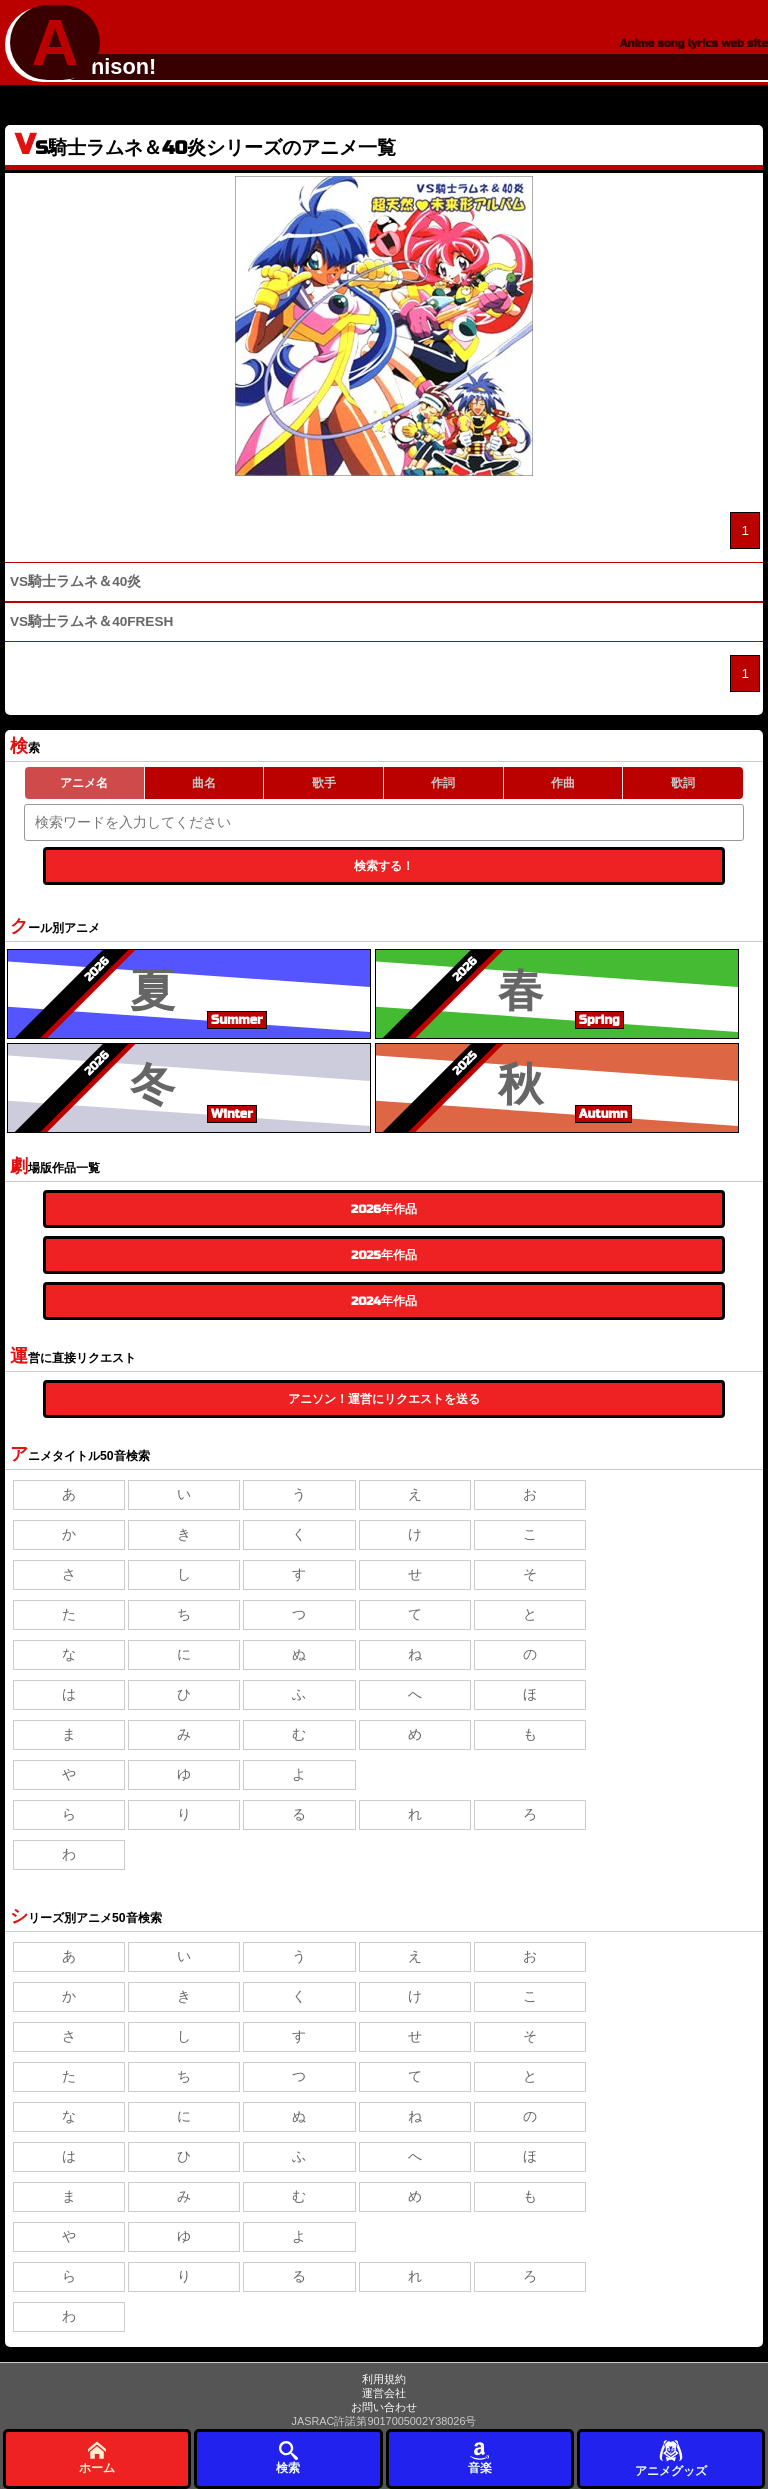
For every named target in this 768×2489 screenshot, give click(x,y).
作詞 (443, 783)
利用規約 (384, 2379)
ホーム (97, 2457)
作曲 (563, 783)
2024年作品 (384, 1301)
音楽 (480, 2457)
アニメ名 (84, 783)
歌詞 (683, 783)
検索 (288, 2457)
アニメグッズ (671, 2457)
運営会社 (384, 2393)
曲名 (204, 783)
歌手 (324, 783)
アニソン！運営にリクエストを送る (384, 1399)
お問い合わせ (384, 2407)
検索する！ (384, 866)
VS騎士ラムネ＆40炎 (75, 581)
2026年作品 (384, 1209)
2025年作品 (383, 1255)
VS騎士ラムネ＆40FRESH (91, 621)
